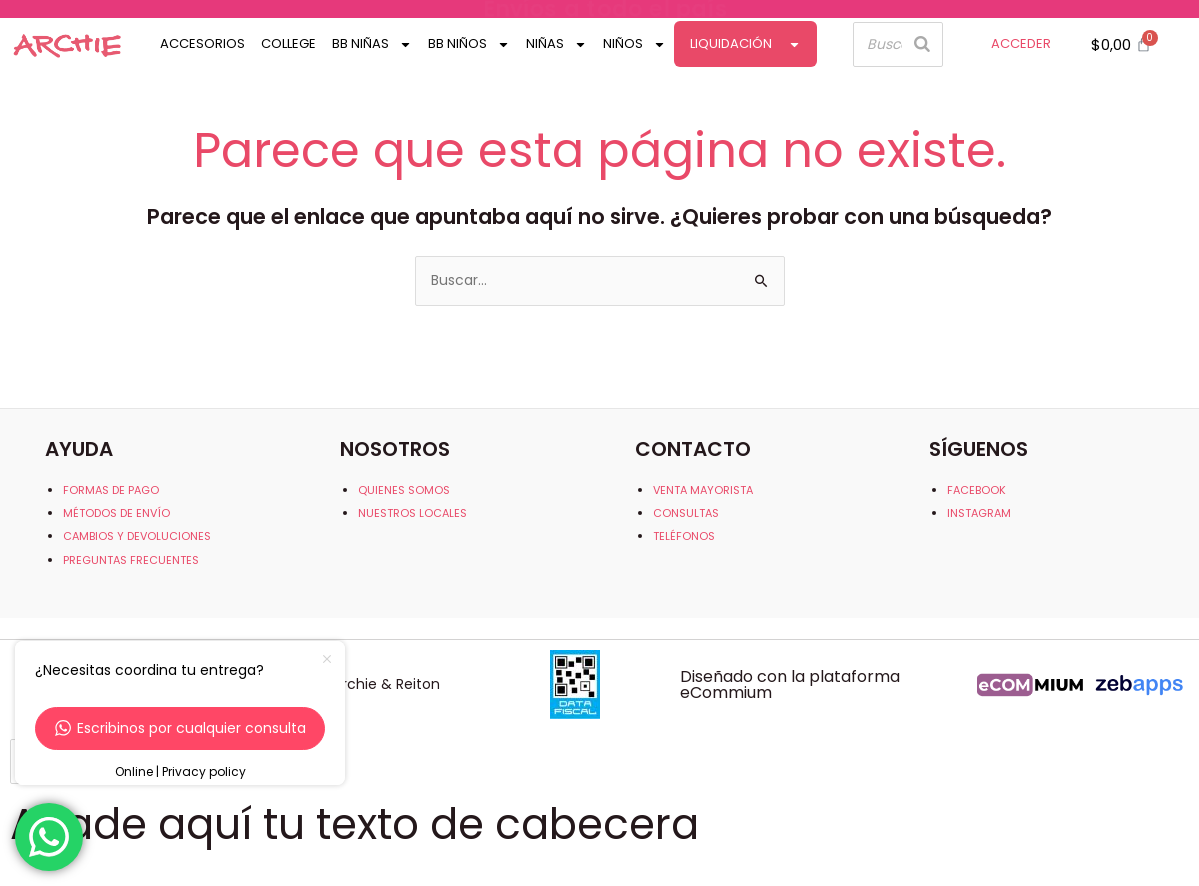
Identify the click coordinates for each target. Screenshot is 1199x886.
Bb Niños (469, 44)
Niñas (556, 44)
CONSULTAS (686, 513)
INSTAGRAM (979, 513)
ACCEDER (1021, 43)
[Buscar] (922, 44)
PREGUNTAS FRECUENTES (131, 560)
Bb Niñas (372, 44)
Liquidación (745, 44)
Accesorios (202, 43)
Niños (634, 44)
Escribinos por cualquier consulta (180, 728)
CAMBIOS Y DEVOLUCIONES (137, 536)
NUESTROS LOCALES (412, 513)
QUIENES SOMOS (404, 490)
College (288, 43)
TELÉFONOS (684, 536)
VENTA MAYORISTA (703, 490)
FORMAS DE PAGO (111, 490)
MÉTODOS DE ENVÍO (116, 513)
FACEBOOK (976, 490)
